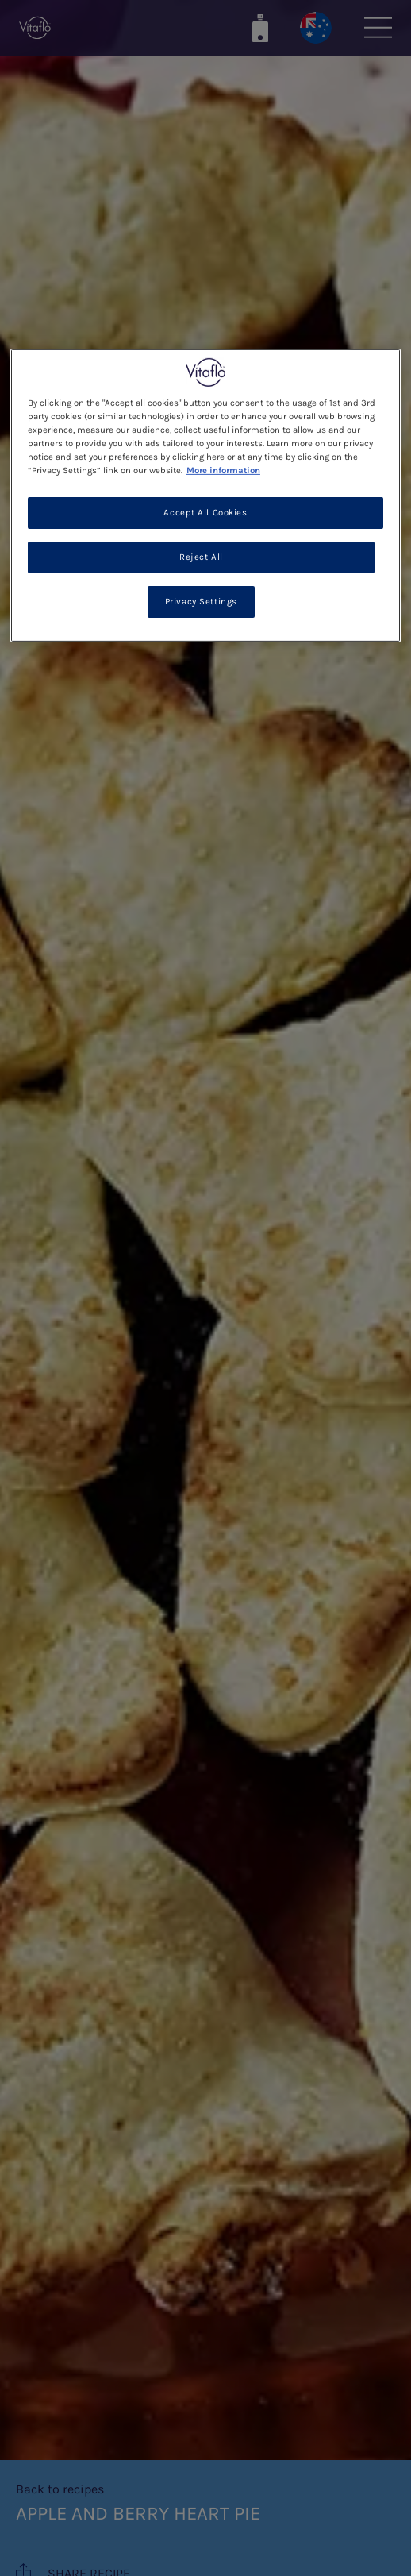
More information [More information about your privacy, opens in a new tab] (223, 470)
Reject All (201, 557)
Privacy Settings (201, 601)
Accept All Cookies (205, 512)
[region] (205, 495)
